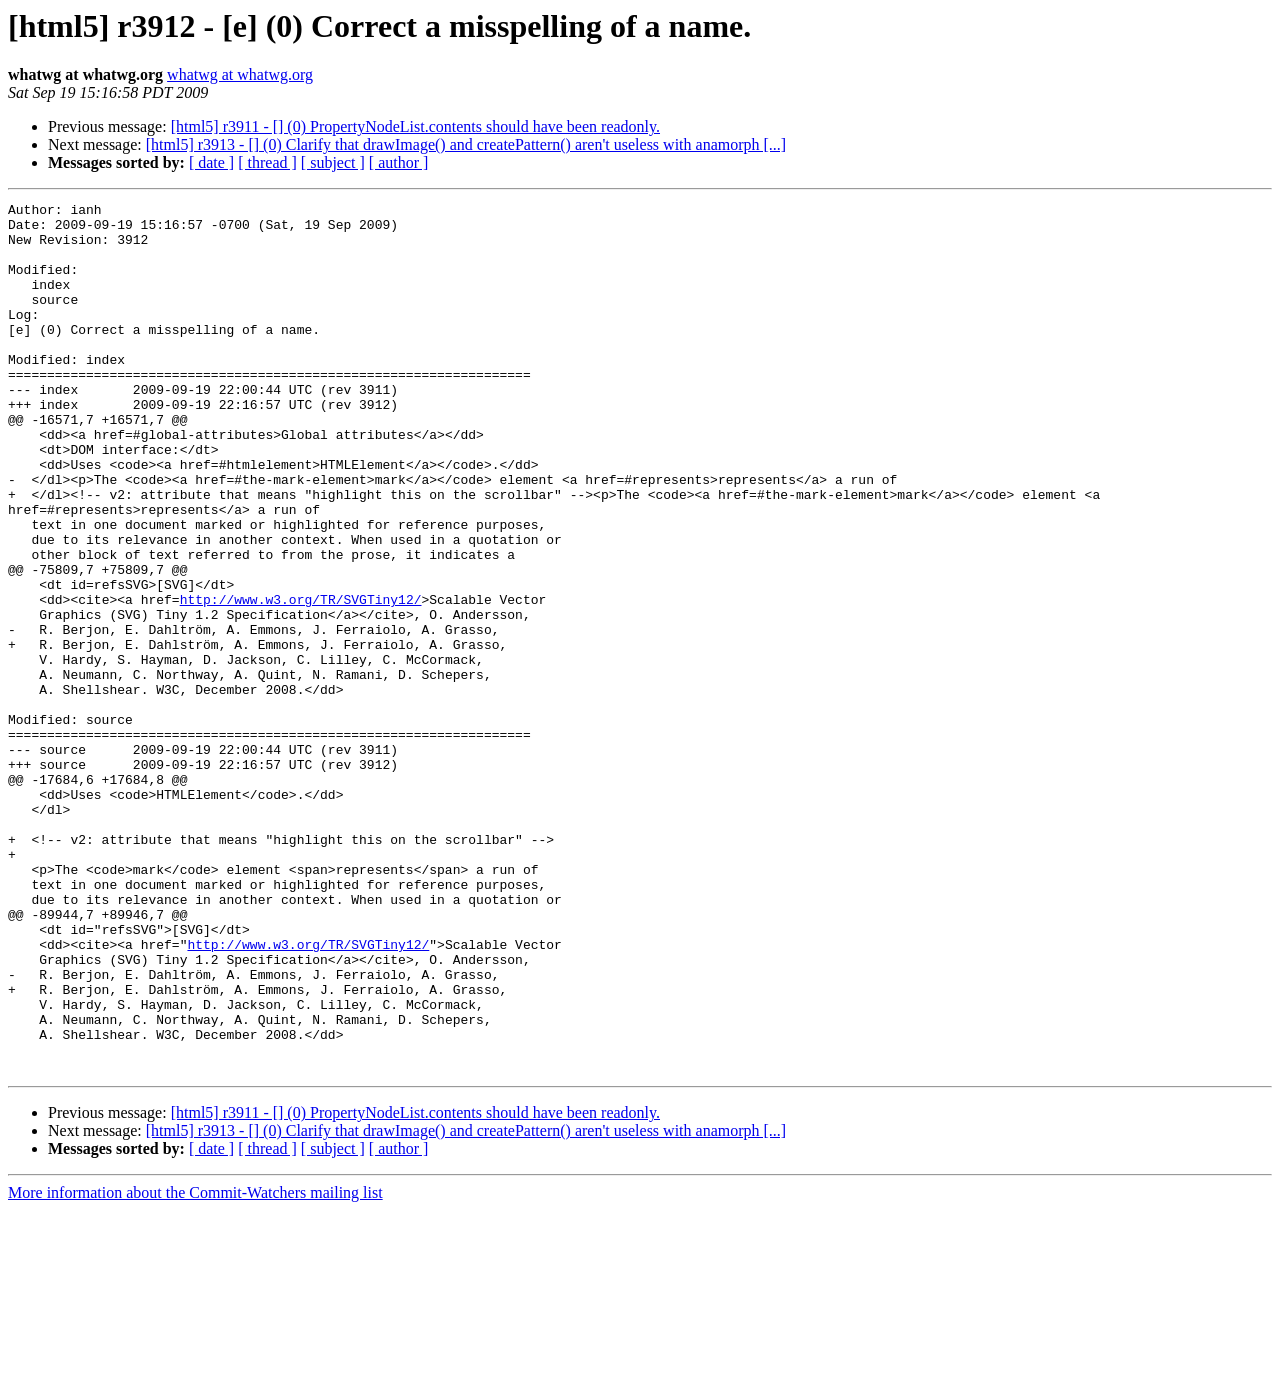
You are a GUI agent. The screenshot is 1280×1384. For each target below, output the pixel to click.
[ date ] (211, 162)
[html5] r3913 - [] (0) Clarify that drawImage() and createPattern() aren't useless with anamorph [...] (466, 144)
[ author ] (399, 162)
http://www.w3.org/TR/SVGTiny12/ (301, 680)
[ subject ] (333, 162)
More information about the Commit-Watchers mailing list (195, 1366)
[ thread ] (267, 162)
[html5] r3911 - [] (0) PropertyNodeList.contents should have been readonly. (415, 126)
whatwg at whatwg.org (240, 74)
